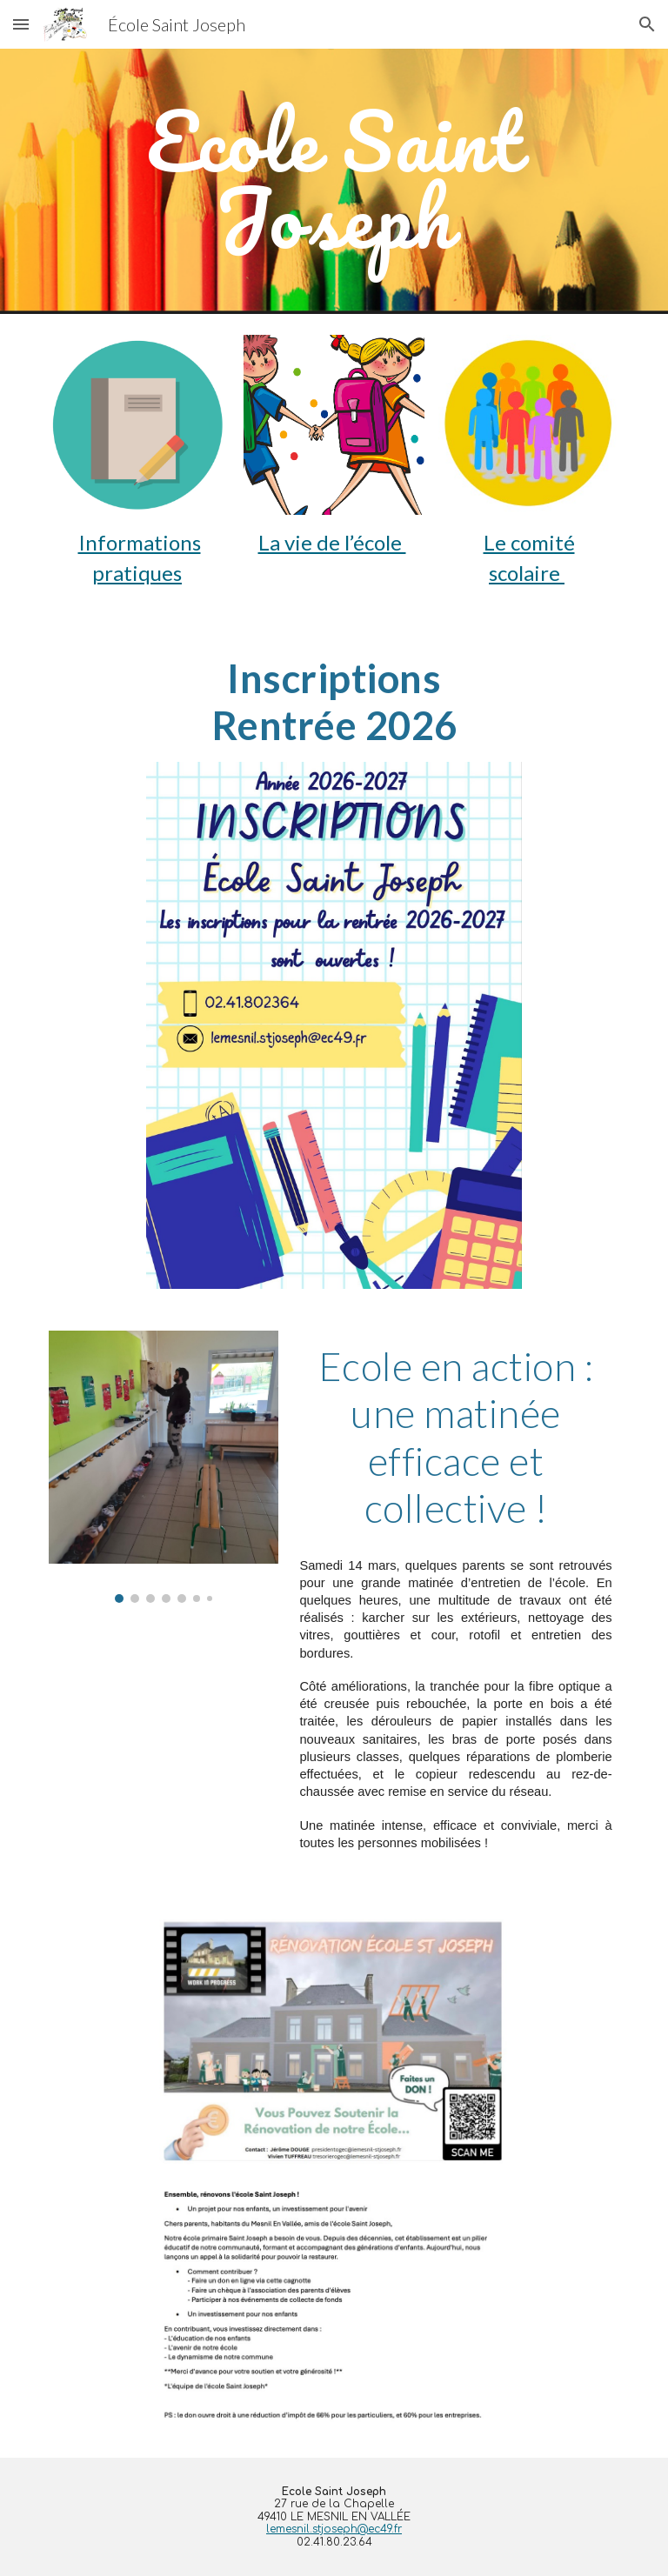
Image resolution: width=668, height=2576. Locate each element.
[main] (333, 181)
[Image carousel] (163, 1467)
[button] (21, 24)
